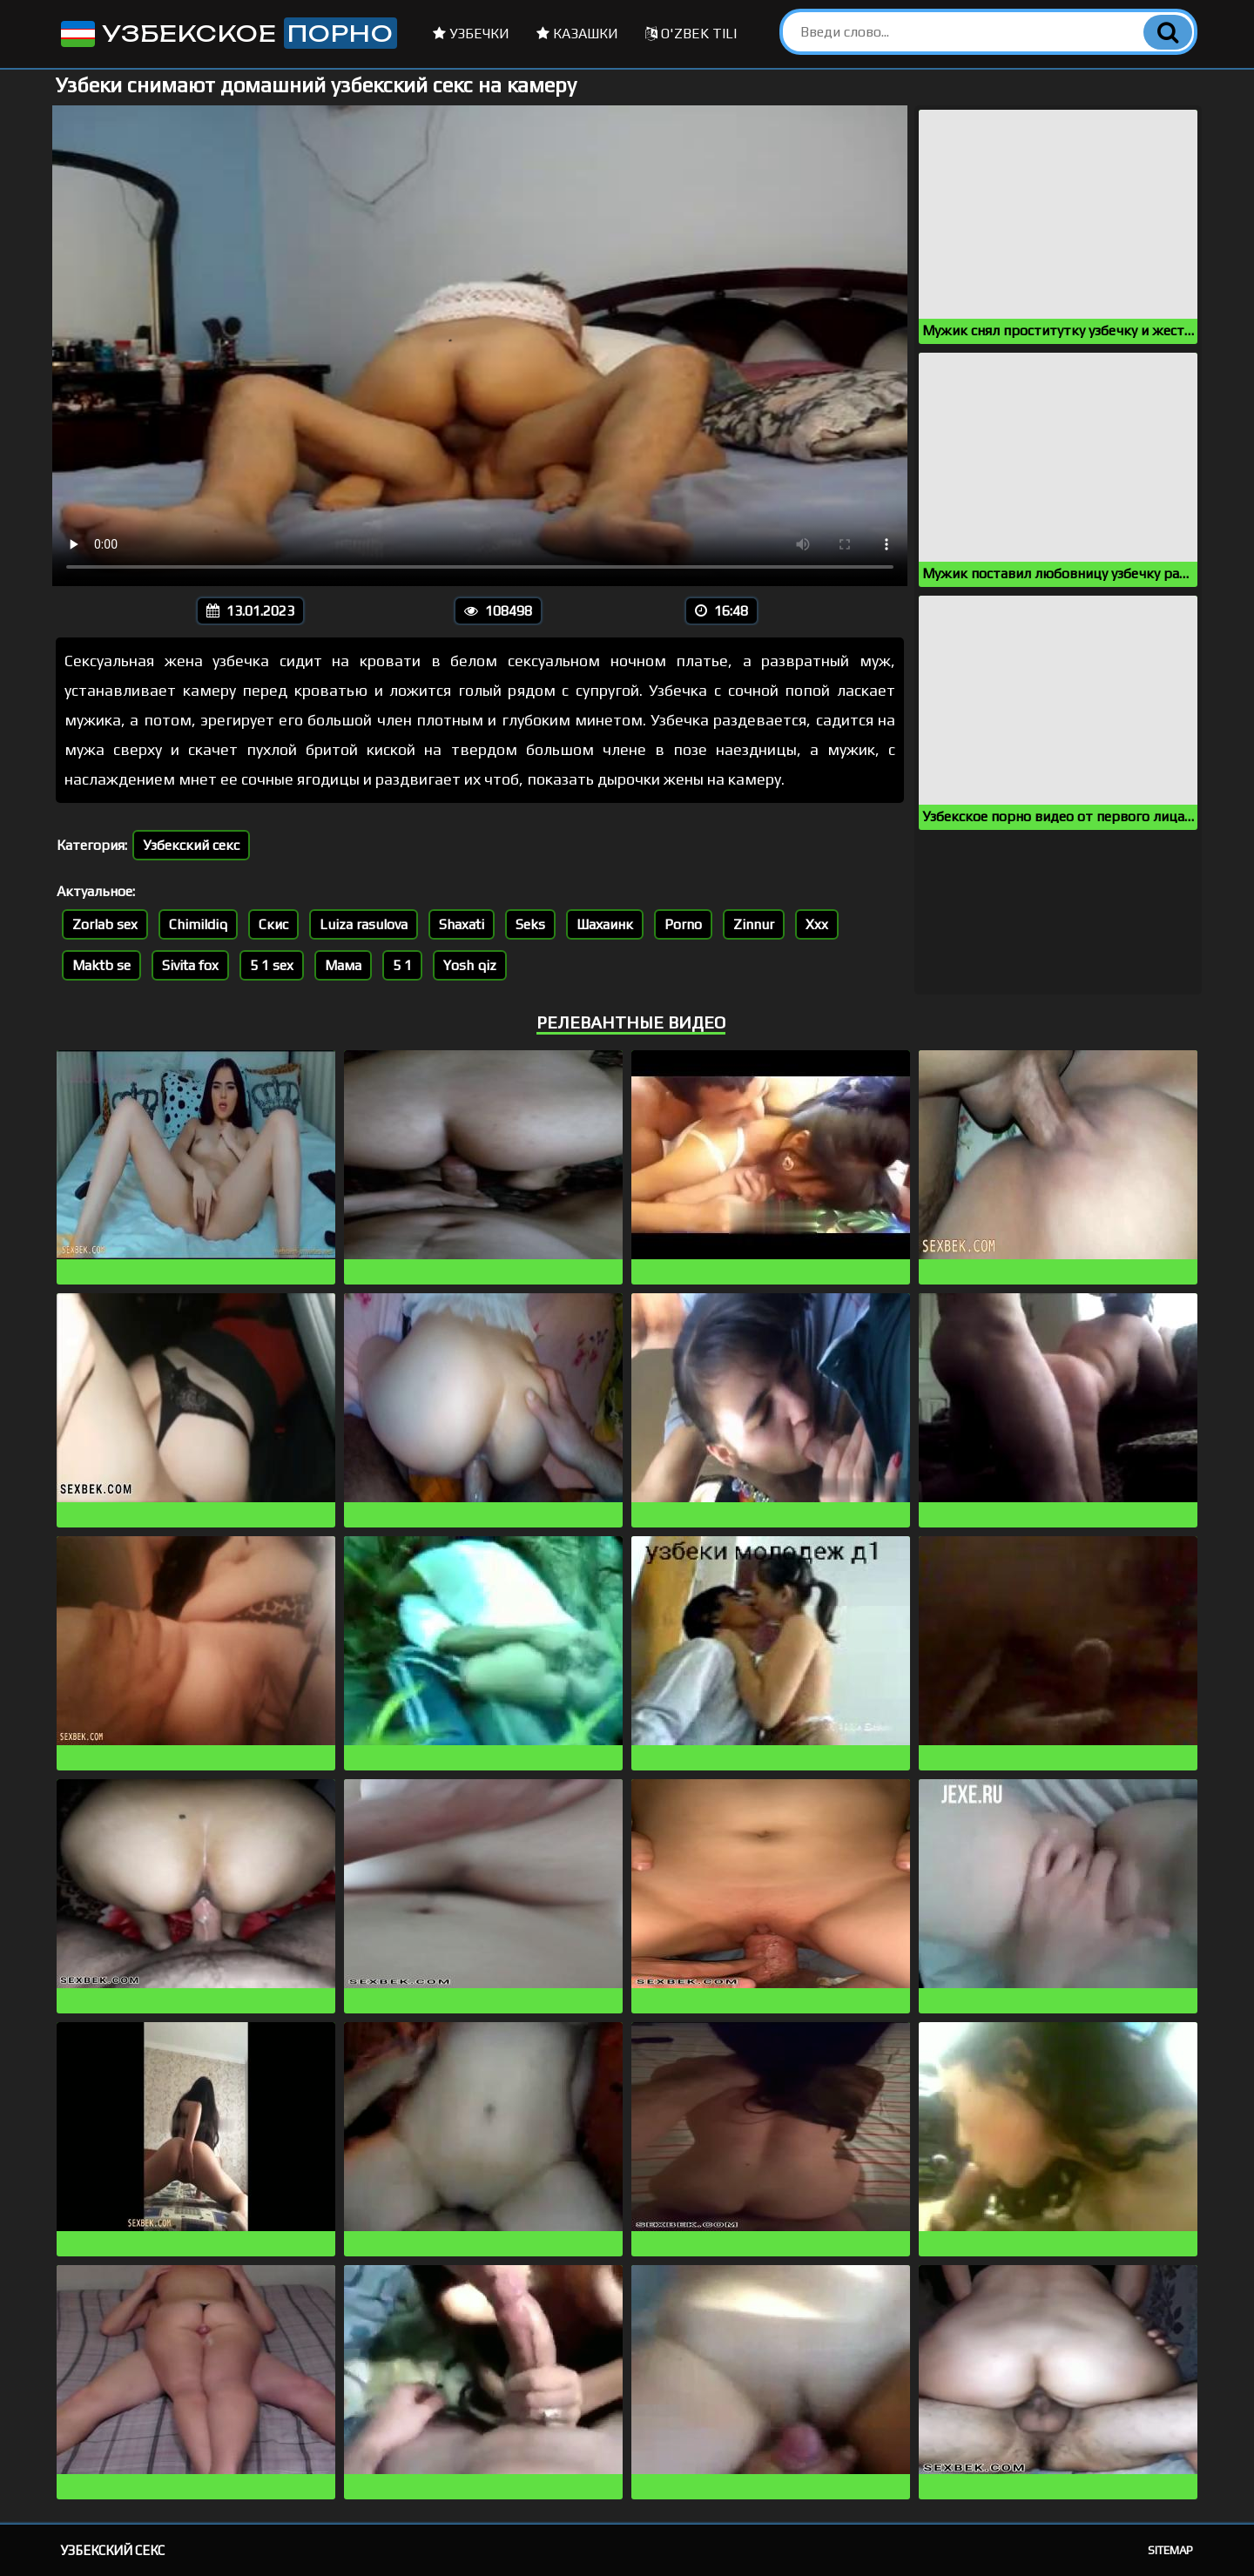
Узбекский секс (191, 845)
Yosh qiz (469, 965)
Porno (683, 924)
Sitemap (1170, 2550)
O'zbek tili (691, 33)
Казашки (577, 33)
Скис (273, 924)
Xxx (817, 924)
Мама (343, 965)
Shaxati (461, 924)
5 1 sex (271, 965)
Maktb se (101, 965)
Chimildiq (198, 924)
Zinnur (753, 924)
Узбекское (227, 33)
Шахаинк (604, 924)
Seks (530, 924)
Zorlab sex (105, 924)
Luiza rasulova (364, 924)
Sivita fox (190, 965)
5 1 (402, 965)
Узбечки (471, 33)
